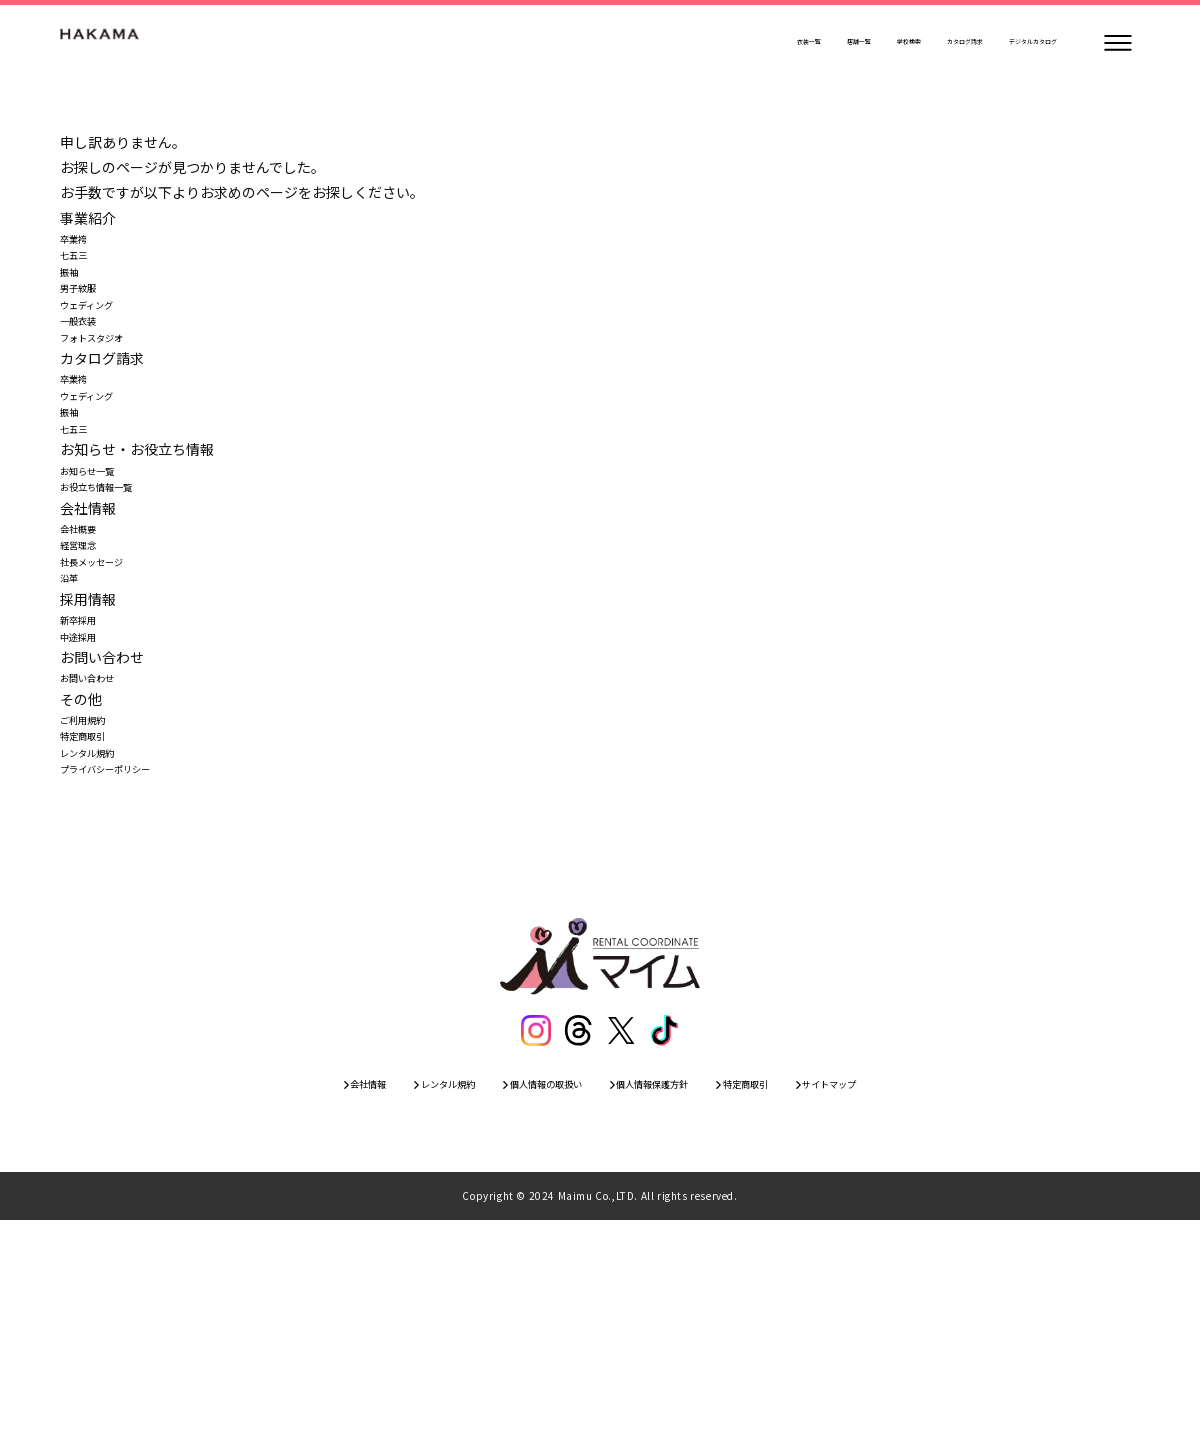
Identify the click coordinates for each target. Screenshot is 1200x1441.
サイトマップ (917, 1300)
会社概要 (88, 646)
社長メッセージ (109, 696)
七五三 (81, 268)
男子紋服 (88, 318)
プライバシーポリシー (130, 973)
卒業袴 (81, 243)
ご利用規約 (95, 898)
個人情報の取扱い (523, 1300)
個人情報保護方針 (673, 1300)
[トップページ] (120, 43)
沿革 (74, 721)
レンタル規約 (102, 948)
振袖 (74, 293)
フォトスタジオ (109, 394)
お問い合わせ (102, 847)
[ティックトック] (669, 1241)
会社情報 (279, 1300)
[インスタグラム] (531, 1241)
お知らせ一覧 (102, 570)
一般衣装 (88, 369)
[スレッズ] (577, 1241)
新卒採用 (88, 772)
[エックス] (623, 1241)
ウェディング (101, 344)
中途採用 (88, 797)
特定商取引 (95, 923)
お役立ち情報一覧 (116, 595)
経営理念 (88, 671)
